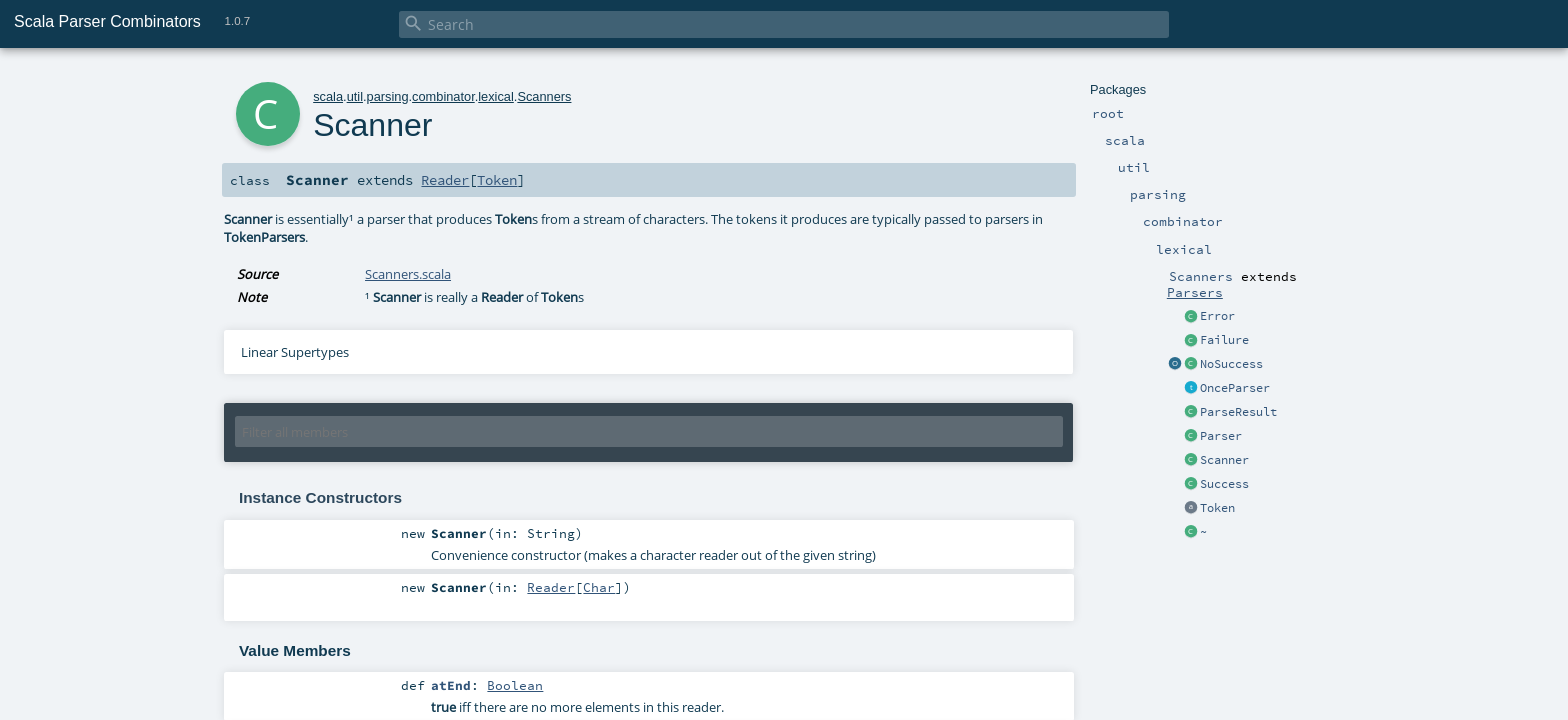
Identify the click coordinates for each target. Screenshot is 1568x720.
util (355, 96)
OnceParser (1235, 388)
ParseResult (1238, 412)
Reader (445, 180)
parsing (388, 96)
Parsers (1195, 292)
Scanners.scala (408, 274)
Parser (1221, 436)
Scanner (1224, 460)
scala (328, 96)
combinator (443, 96)
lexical (496, 96)
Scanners (544, 96)
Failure (1224, 340)
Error (1217, 316)
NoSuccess (1231, 364)
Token (1217, 508)
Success (1224, 484)
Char (599, 587)
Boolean (515, 685)
